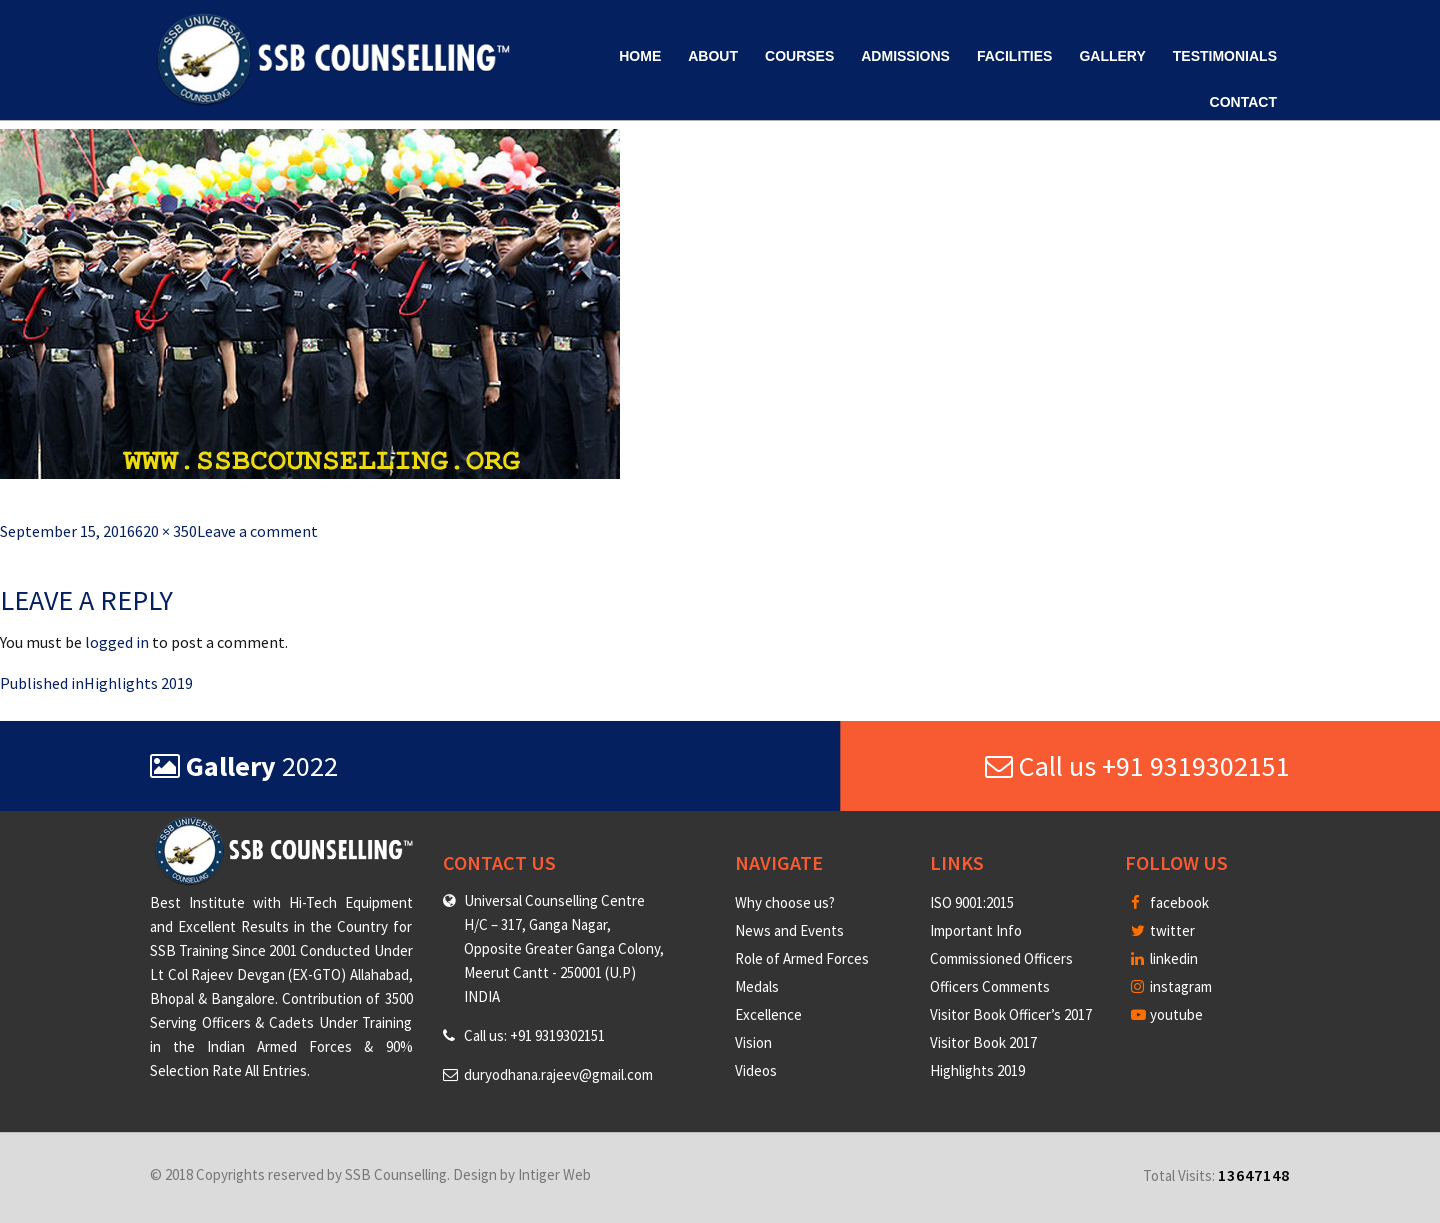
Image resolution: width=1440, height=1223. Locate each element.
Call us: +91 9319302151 (534, 1035)
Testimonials (1225, 56)
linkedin (1164, 958)
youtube (1167, 1014)
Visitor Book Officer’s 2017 (1011, 1014)
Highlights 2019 (977, 1070)
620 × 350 (166, 531)
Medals (757, 986)
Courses (799, 56)
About (713, 56)
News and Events (789, 930)
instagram (1171, 986)
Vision (753, 1042)
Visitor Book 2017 (983, 1042)
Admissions (905, 56)
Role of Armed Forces (802, 958)
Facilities (1014, 56)
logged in (117, 642)
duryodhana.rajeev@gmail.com (558, 1074)
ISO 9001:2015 (972, 902)
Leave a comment (257, 531)
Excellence (768, 1014)
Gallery (1112, 56)
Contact (1243, 102)
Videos (756, 1070)
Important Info (976, 930)
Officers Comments (990, 986)
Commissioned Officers (1001, 958)
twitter (1163, 930)
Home (640, 56)
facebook (1170, 902)
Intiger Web (554, 1174)
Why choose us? (785, 902)
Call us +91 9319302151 (1137, 766)
